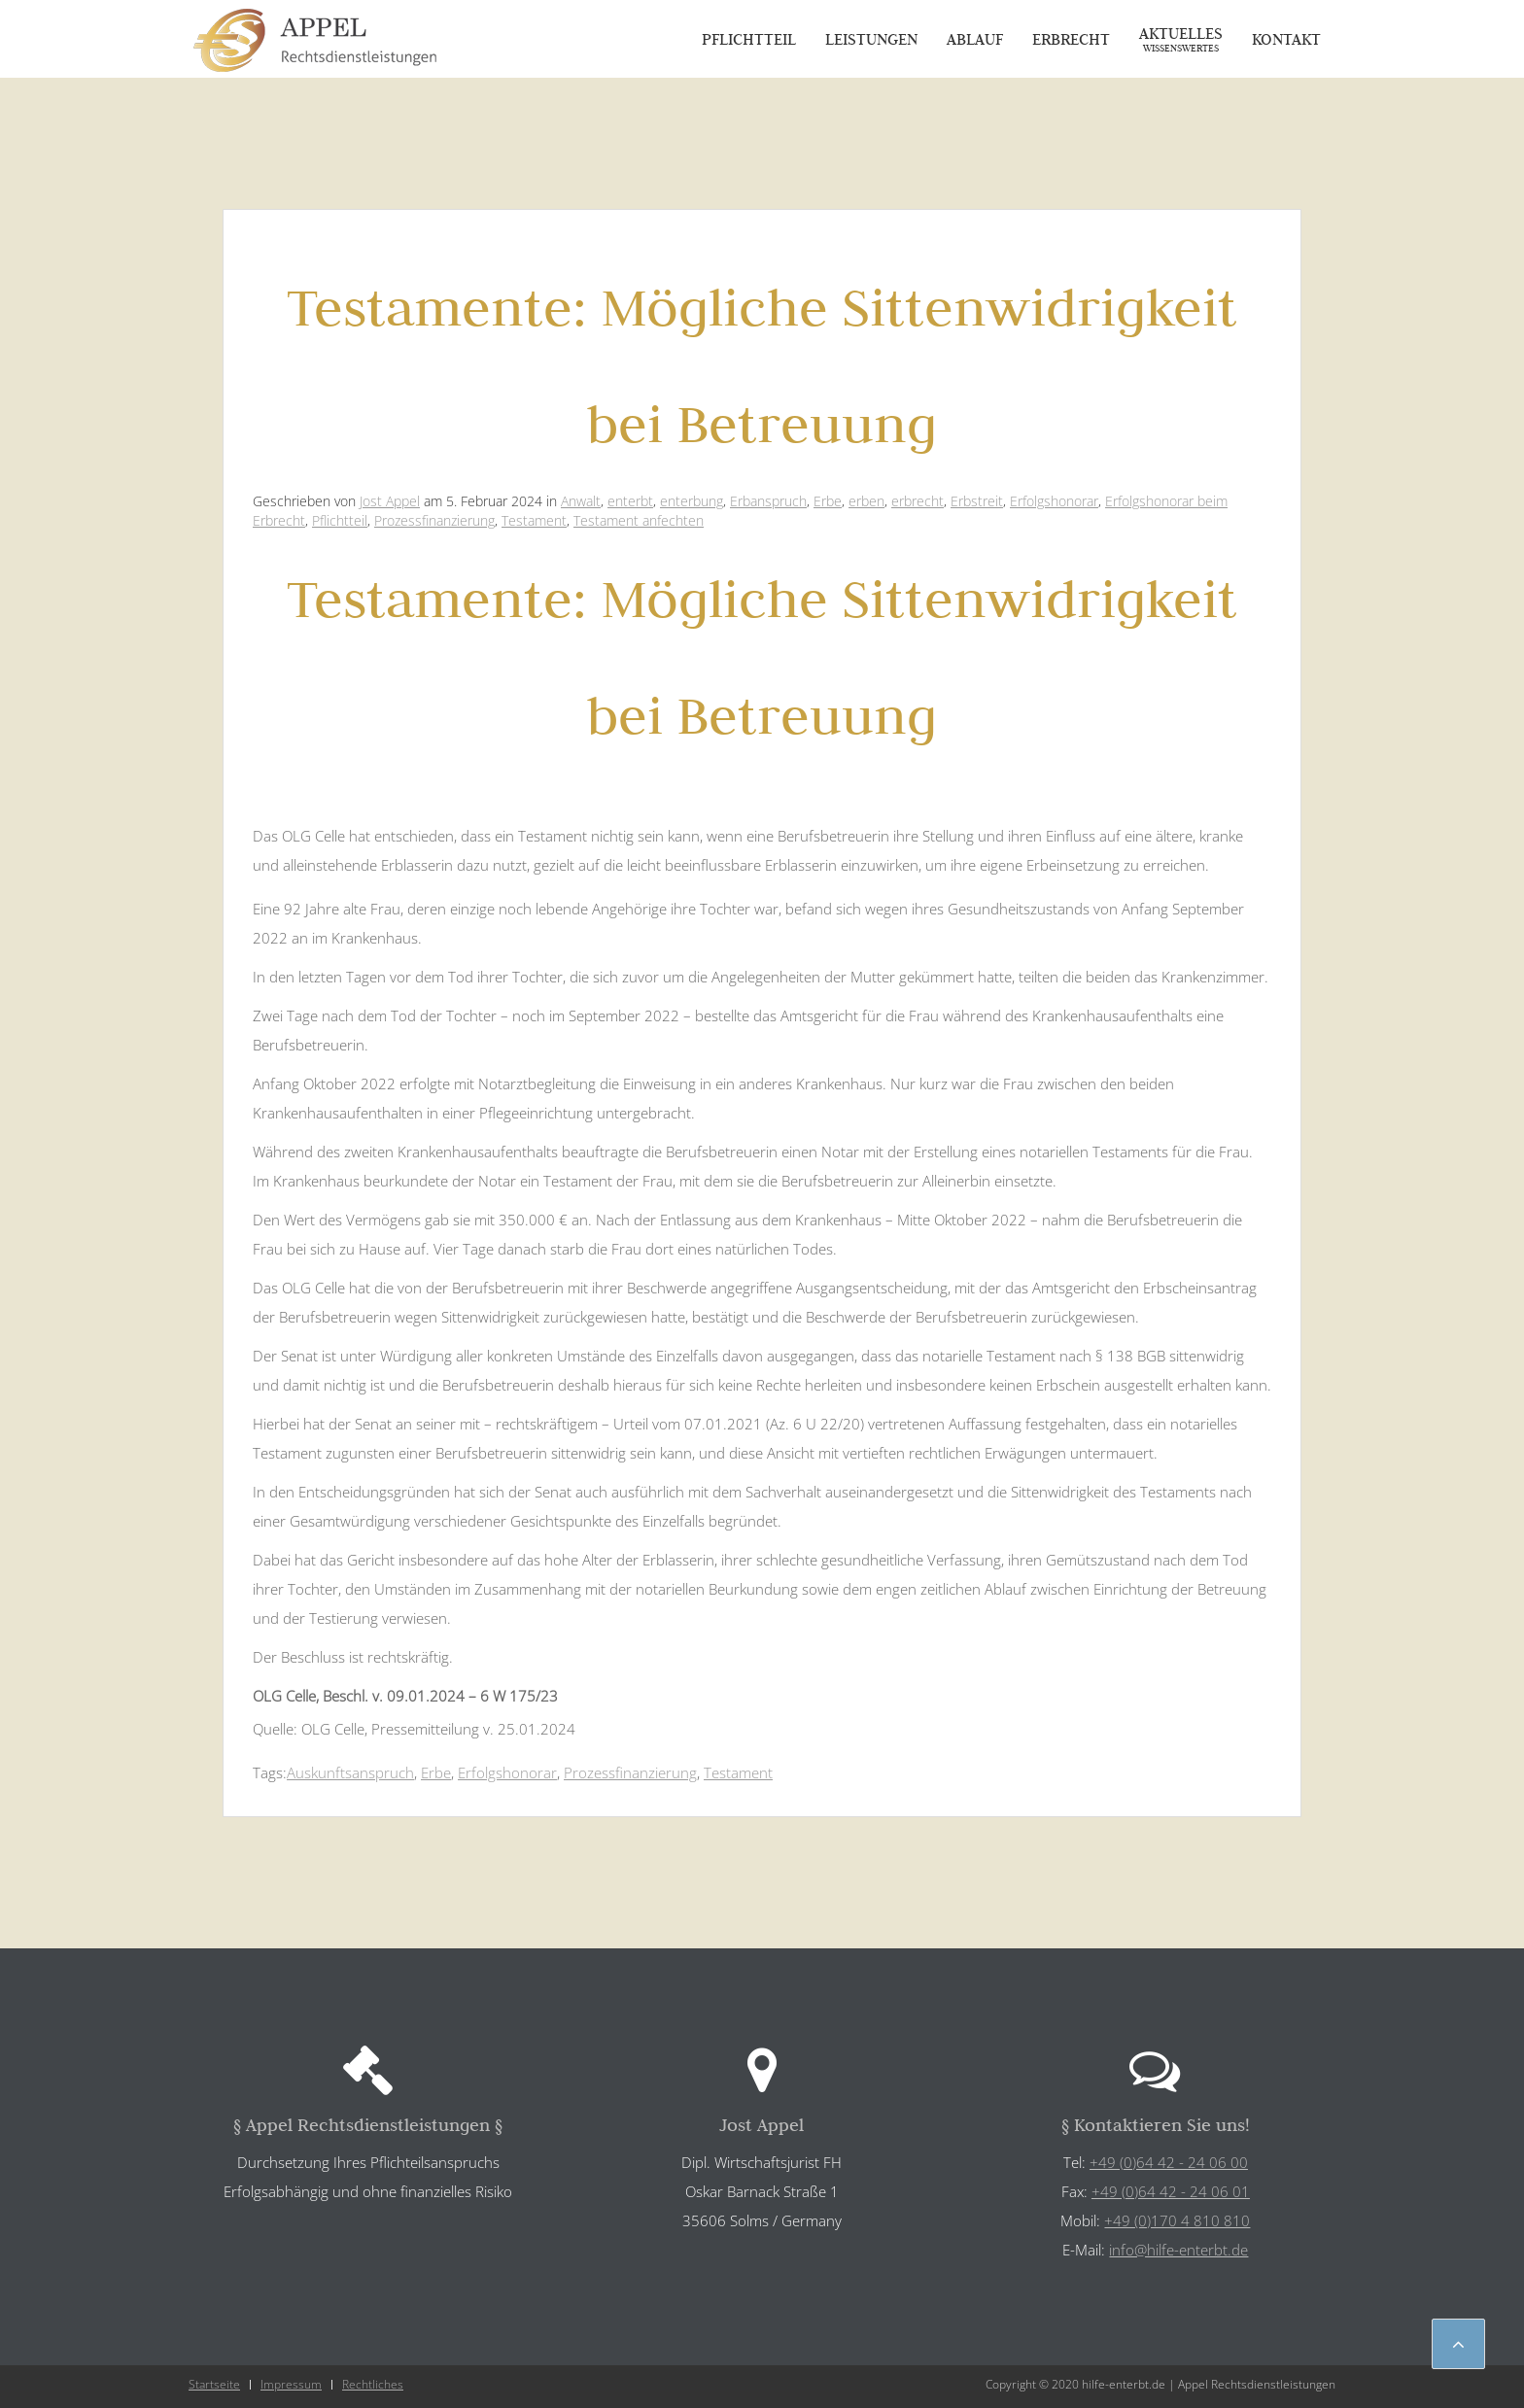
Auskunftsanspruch (350, 1772)
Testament (534, 520)
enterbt (630, 501)
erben (866, 501)
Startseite (214, 2384)
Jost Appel (390, 501)
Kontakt (1286, 39)
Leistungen (871, 39)
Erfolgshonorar (1054, 501)
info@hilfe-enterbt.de (1178, 2249)
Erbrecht (1071, 39)
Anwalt (581, 501)
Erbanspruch (768, 501)
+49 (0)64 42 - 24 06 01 (1170, 2191)
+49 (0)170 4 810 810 (1177, 2220)
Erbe (828, 501)
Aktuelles (1181, 38)
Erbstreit (977, 501)
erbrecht (917, 501)
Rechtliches (372, 2384)
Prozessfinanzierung (434, 520)
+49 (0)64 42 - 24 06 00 (1169, 2162)
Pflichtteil (749, 39)
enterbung (691, 501)
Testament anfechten (638, 520)
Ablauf (975, 39)
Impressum (291, 2384)
